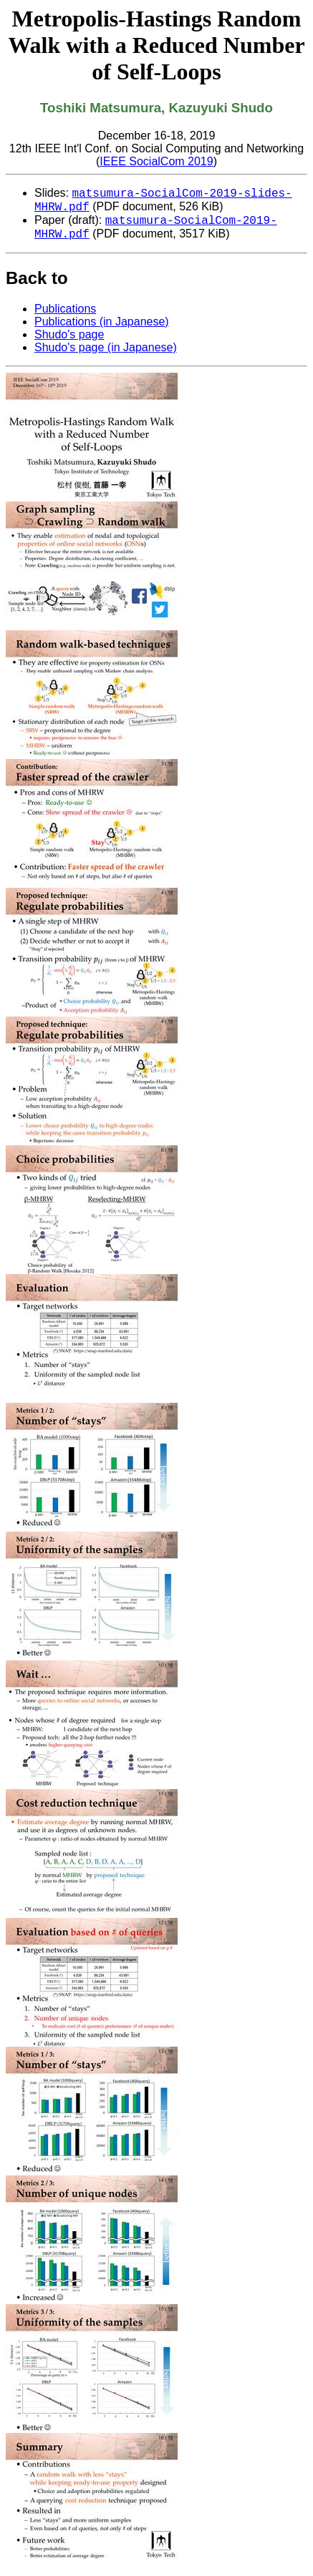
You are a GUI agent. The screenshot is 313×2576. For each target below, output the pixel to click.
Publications (65, 317)
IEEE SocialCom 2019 (156, 161)
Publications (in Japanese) (101, 330)
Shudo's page (69, 343)
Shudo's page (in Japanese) (105, 356)
